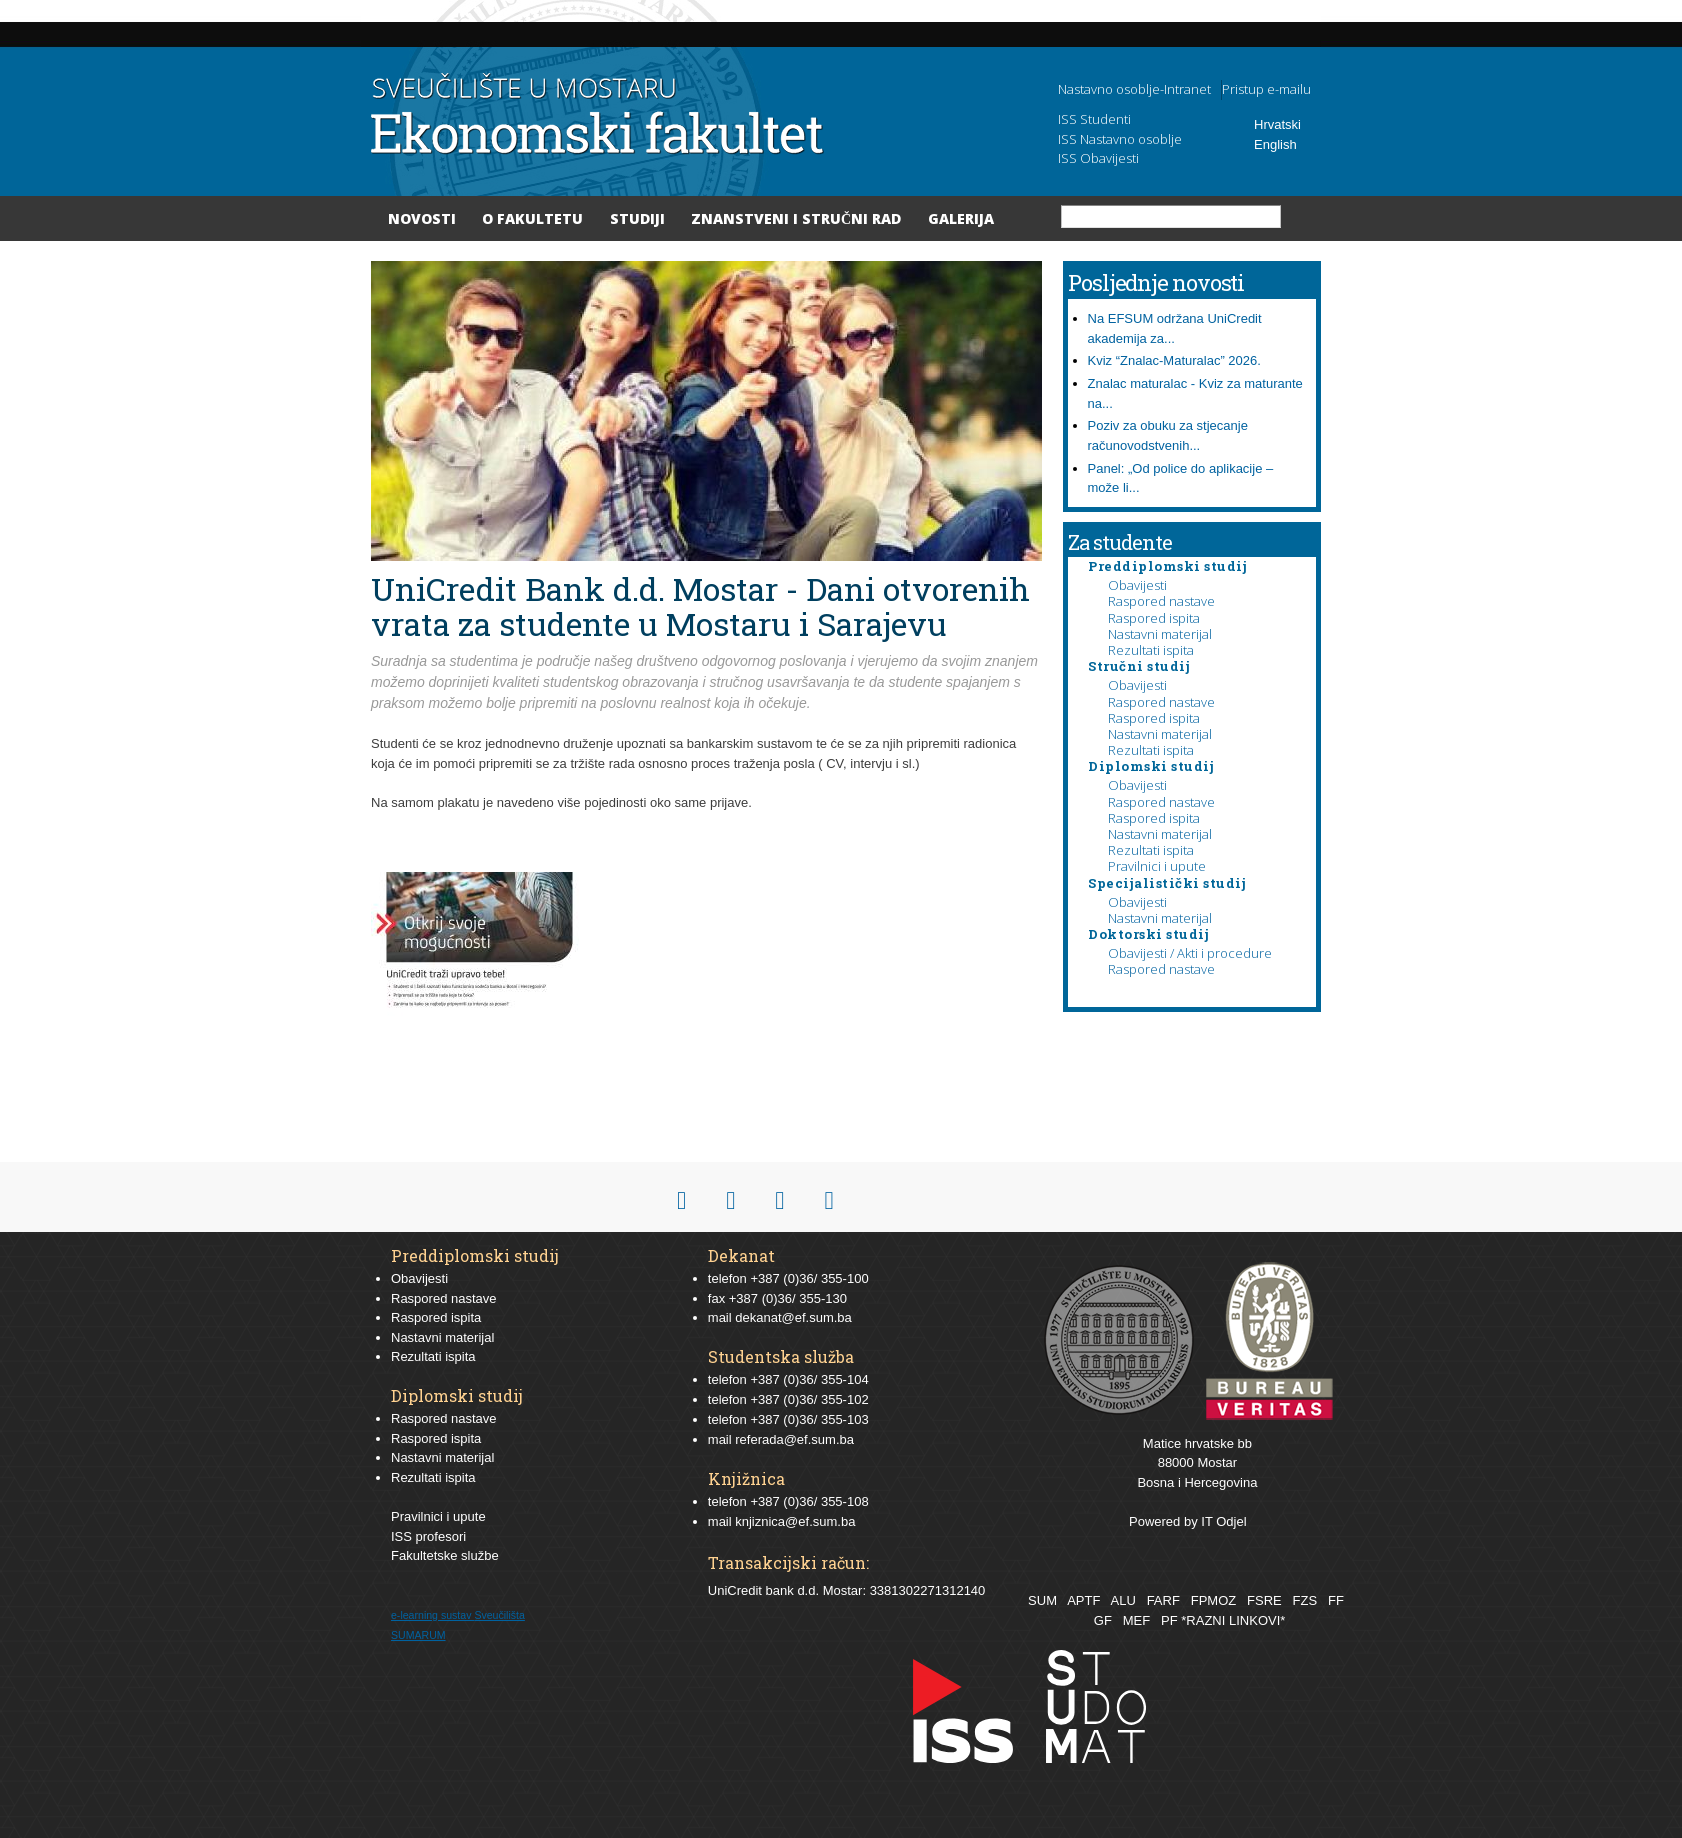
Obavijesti (1137, 585)
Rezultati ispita (1151, 650)
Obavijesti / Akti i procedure (1190, 953)
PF (1169, 1620)
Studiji (637, 218)
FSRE (1264, 1600)
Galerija (961, 218)
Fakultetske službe (445, 1555)
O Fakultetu (532, 218)
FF (1336, 1600)
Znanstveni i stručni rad (796, 218)
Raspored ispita (1154, 618)
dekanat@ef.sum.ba (793, 1317)
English (1275, 144)
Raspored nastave (1161, 601)
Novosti (422, 218)
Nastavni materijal (1160, 634)
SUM (1042, 1600)
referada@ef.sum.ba (794, 1439)
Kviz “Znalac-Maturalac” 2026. (1174, 360)
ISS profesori (428, 1536)
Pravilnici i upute (1157, 866)
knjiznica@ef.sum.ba (795, 1521)
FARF (1163, 1600)
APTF (1083, 1600)
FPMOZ (1214, 1600)
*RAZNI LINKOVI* (1233, 1620)
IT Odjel (1223, 1521)
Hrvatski (1277, 124)
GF (1103, 1620)
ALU (1122, 1600)
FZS (1305, 1600)
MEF (1136, 1620)
